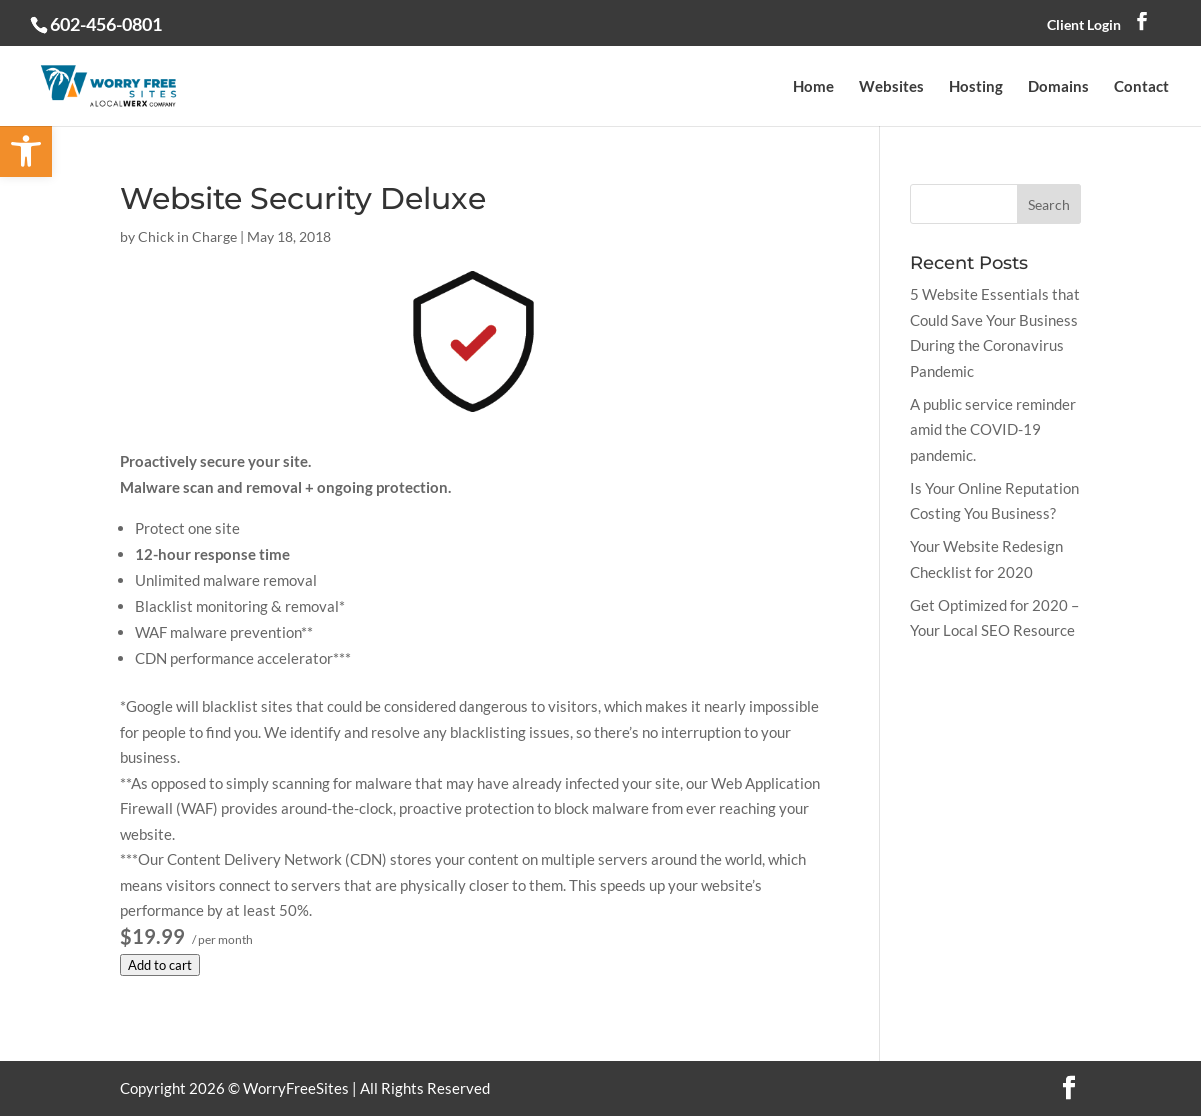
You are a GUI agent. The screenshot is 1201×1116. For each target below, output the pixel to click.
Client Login (1084, 24)
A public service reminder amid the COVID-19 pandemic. (993, 429)
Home (813, 87)
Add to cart (160, 965)
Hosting (976, 87)
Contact (1141, 87)
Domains (1058, 87)
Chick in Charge (187, 236)
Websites (891, 87)
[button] (26, 151)
